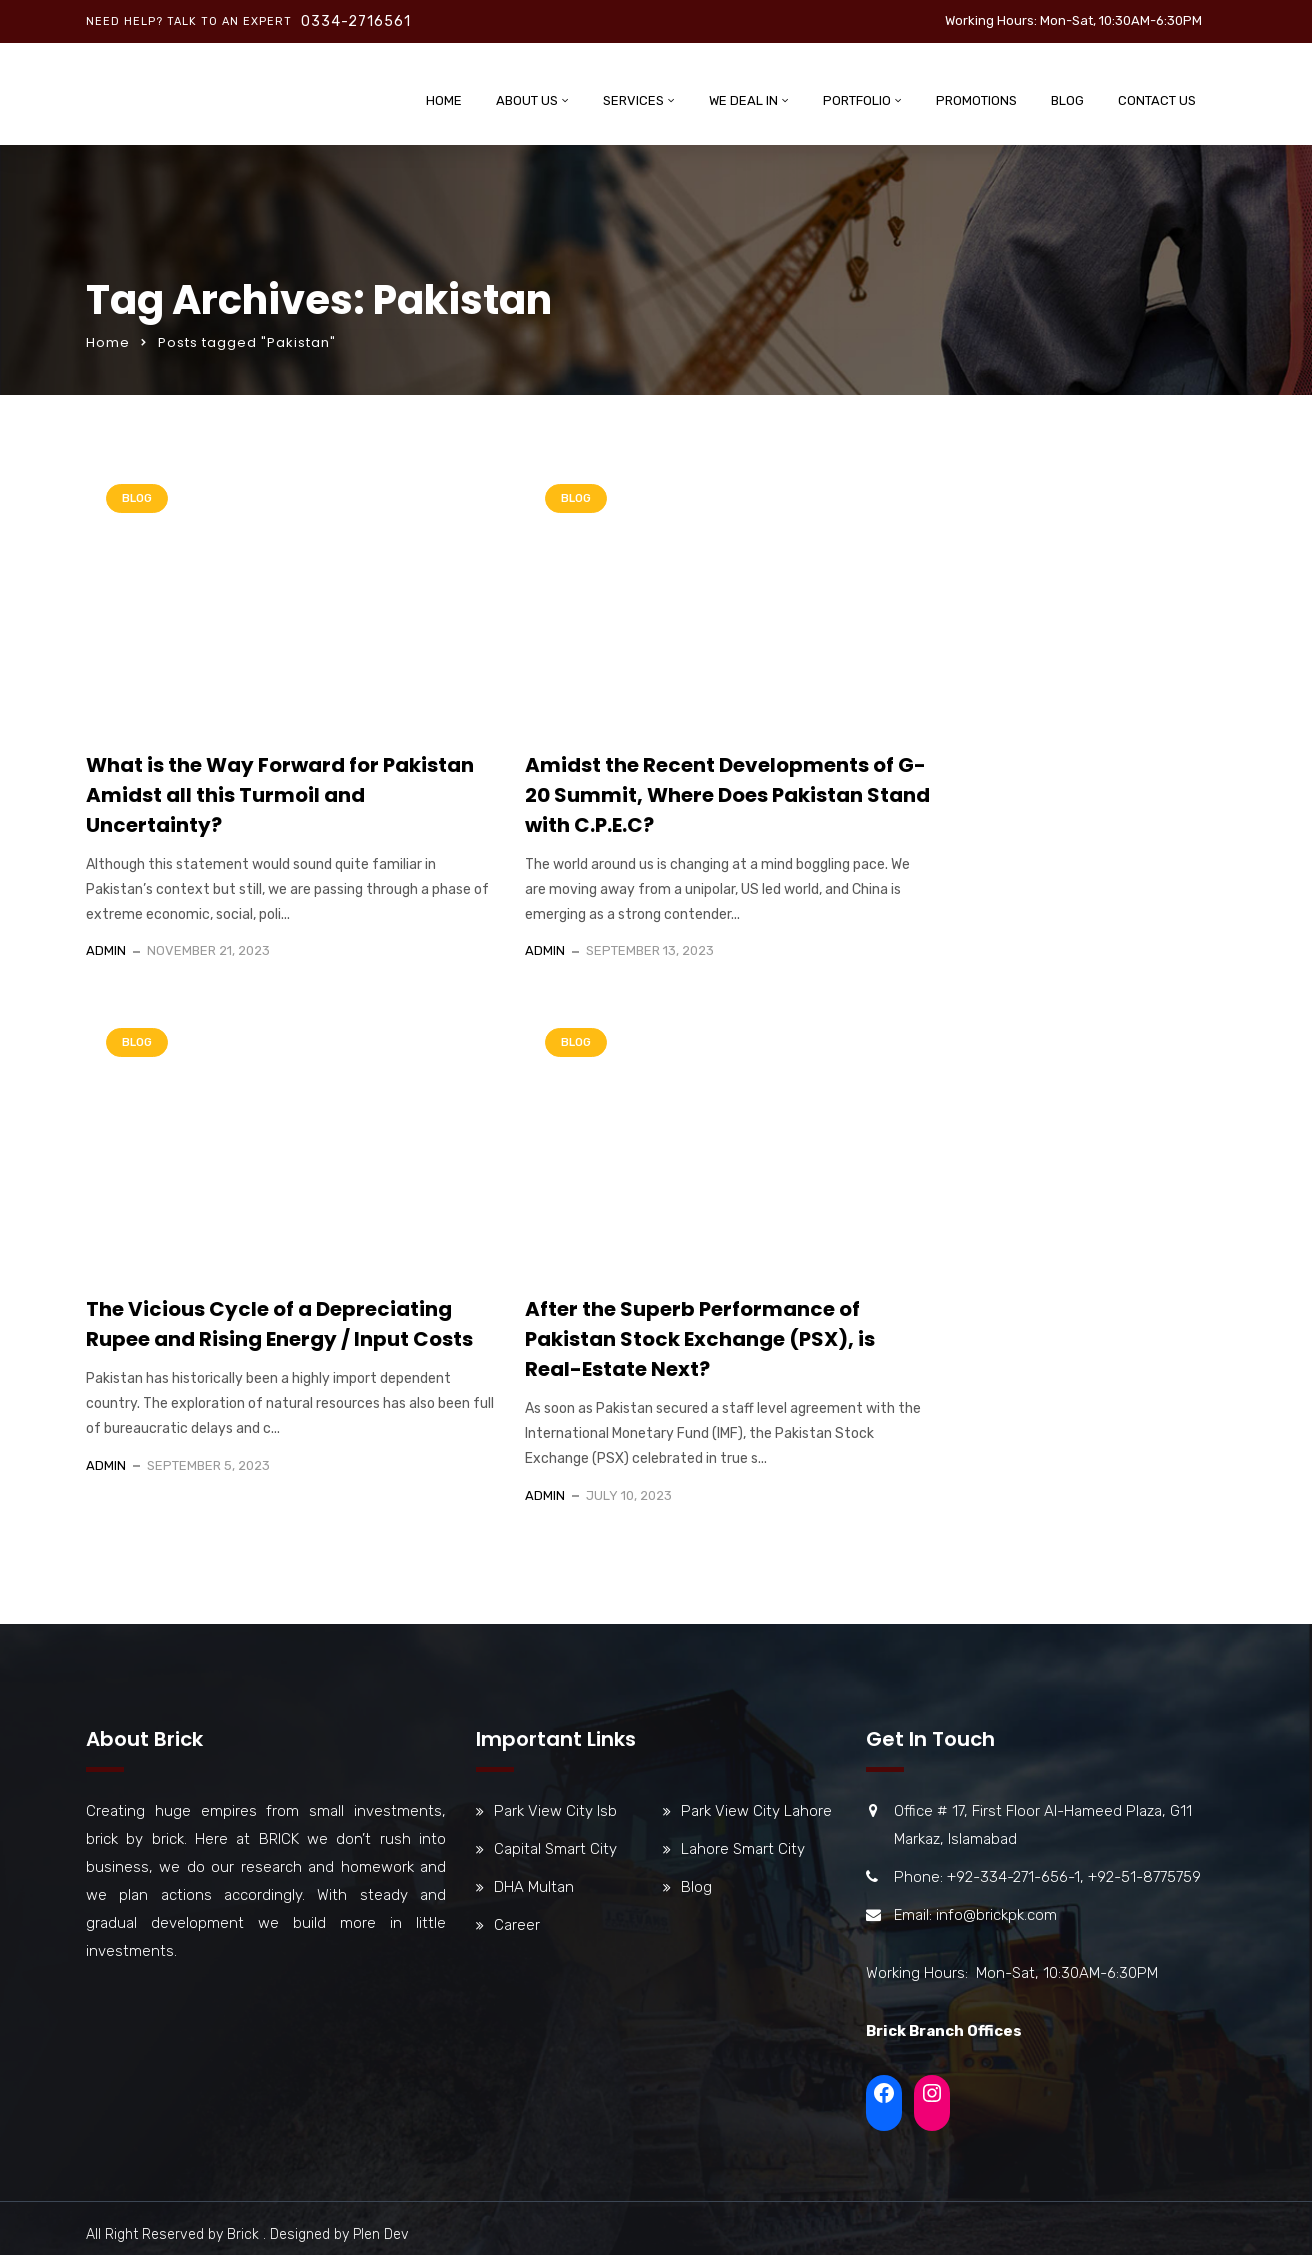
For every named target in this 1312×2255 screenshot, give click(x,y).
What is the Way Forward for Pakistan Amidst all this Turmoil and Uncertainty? (280, 795)
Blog (1067, 100)
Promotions (976, 100)
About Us (527, 100)
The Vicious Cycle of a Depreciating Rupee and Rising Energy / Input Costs (279, 1324)
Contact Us (1157, 100)
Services (633, 100)
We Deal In (743, 100)
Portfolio (857, 100)
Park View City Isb (555, 1811)
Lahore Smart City (743, 1849)
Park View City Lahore (756, 1811)
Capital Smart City (555, 1849)
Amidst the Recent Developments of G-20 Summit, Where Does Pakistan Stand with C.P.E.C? (727, 795)
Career (517, 1925)
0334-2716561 (356, 21)
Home (444, 100)
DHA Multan (534, 1887)
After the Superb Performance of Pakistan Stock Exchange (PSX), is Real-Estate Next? (700, 1339)
